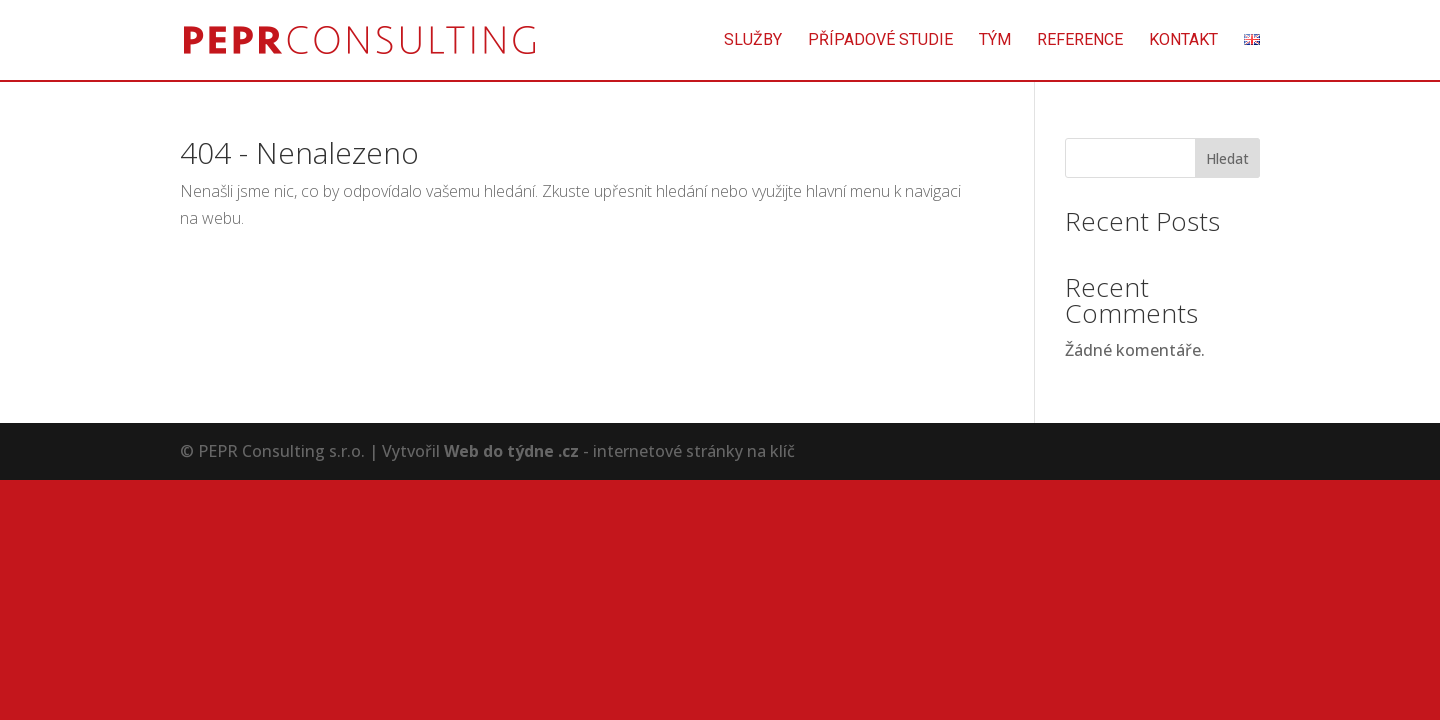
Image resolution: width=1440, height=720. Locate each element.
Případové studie (880, 41)
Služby (753, 41)
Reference (1080, 41)
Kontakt (1183, 41)
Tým (995, 41)
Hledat (1227, 158)
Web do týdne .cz (511, 451)
